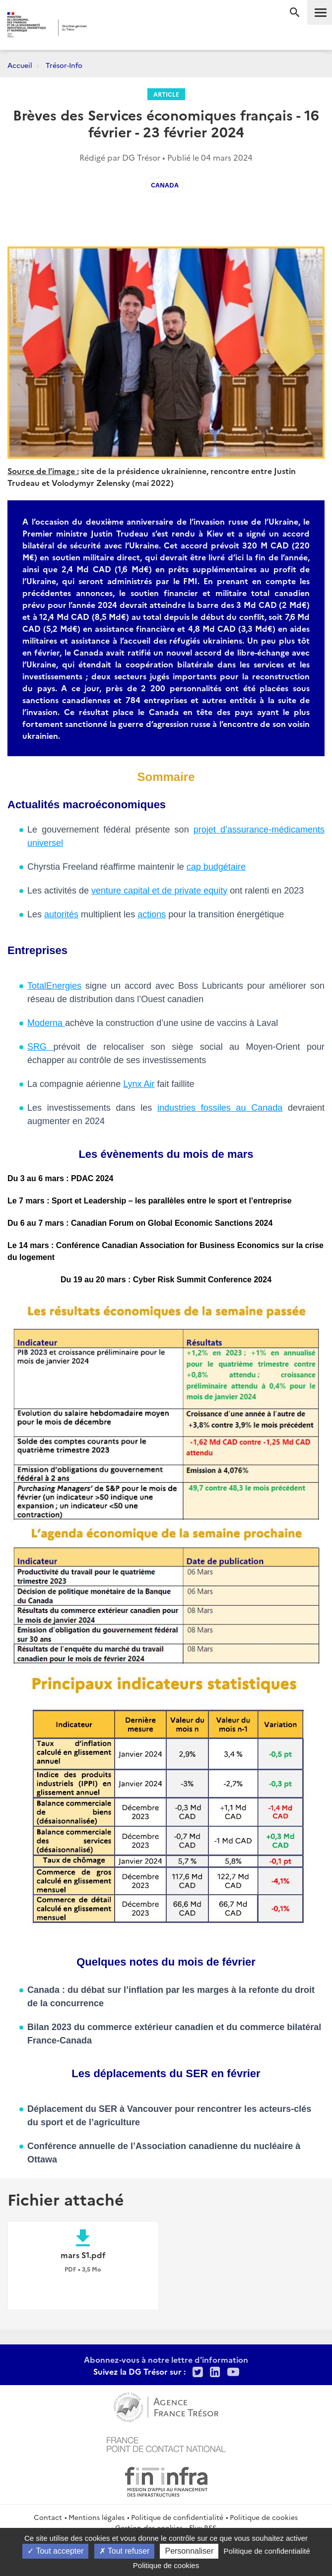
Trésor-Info (64, 65)
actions (151, 914)
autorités (61, 914)
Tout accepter (55, 2551)
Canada (165, 184)
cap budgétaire (216, 867)
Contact (48, 2517)
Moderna (46, 1023)
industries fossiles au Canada (219, 1108)
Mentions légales (96, 2517)
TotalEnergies (54, 986)
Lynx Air (138, 1084)
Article (166, 94)
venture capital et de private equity (159, 891)
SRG (40, 1047)
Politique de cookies (264, 2517)
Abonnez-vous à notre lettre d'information (166, 2359)
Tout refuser (124, 2551)
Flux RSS (202, 2527)
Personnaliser (189, 2551)
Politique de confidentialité (177, 2517)
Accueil (19, 65)
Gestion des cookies (149, 2527)
